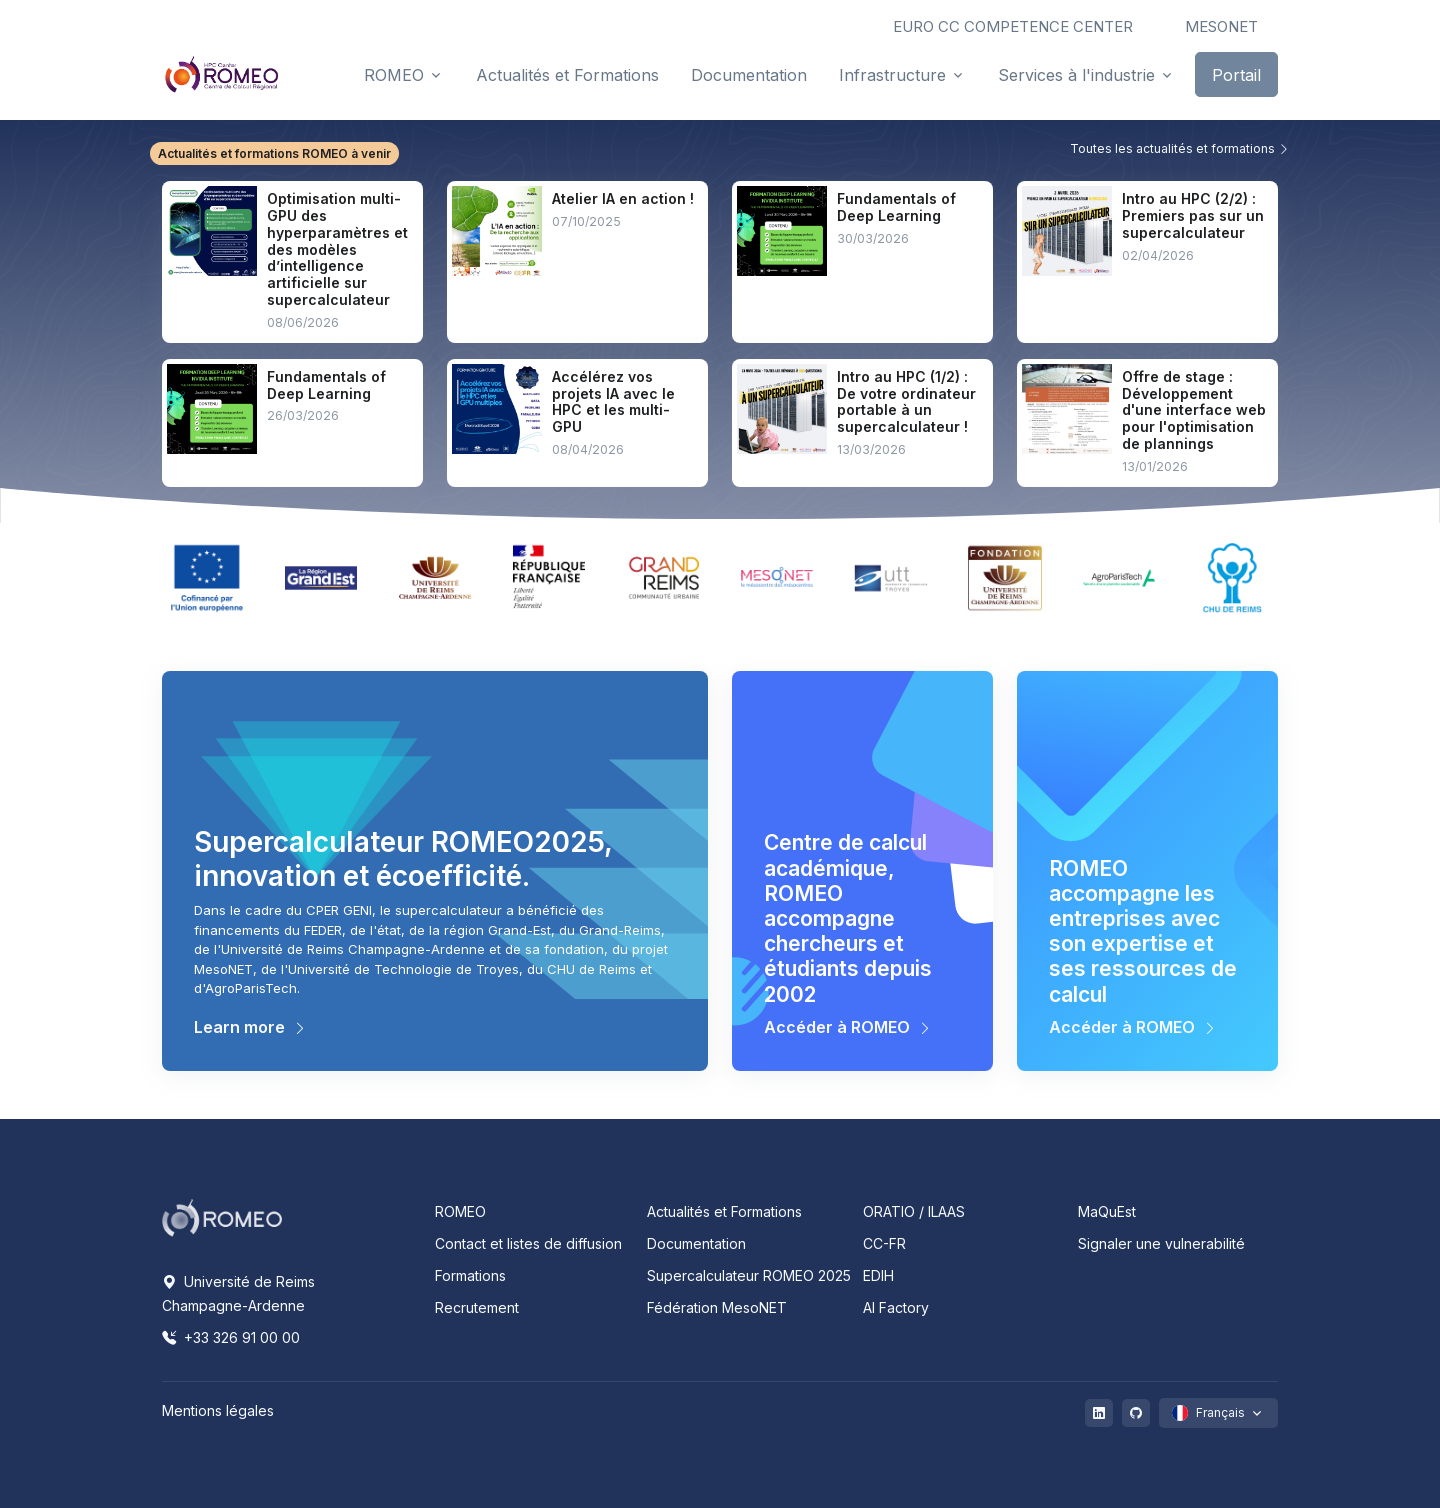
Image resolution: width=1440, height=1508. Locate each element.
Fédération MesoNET (717, 1307)
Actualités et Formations (724, 1211)
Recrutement (477, 1307)
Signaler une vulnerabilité (1161, 1243)
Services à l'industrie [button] (1076, 75)
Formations (470, 1275)
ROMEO (460, 1211)
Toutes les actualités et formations (1180, 148)
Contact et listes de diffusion (528, 1243)
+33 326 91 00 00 (231, 1337)
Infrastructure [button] (892, 75)
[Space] (222, 1216)
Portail (1236, 75)
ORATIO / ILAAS (914, 1211)
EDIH (878, 1275)
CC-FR (884, 1243)
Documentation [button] (749, 75)
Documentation (696, 1243)
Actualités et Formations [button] (567, 75)
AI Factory (896, 1307)
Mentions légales (218, 1410)
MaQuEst (1107, 1211)
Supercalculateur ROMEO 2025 (749, 1275)
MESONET (1221, 26)
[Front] (222, 74)
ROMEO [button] (394, 75)
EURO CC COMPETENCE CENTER (1013, 26)
